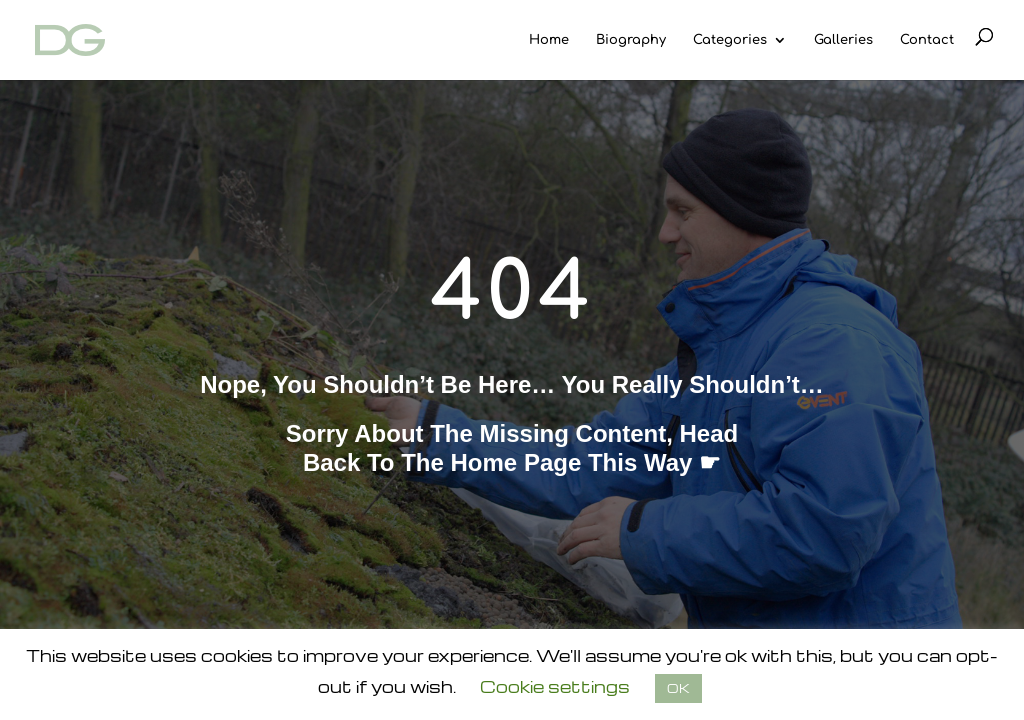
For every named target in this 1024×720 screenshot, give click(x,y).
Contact (927, 40)
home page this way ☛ (586, 462)
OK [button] (678, 688)
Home (549, 40)
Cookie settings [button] (555, 686)
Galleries (843, 40)
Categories (730, 40)
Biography (631, 40)
